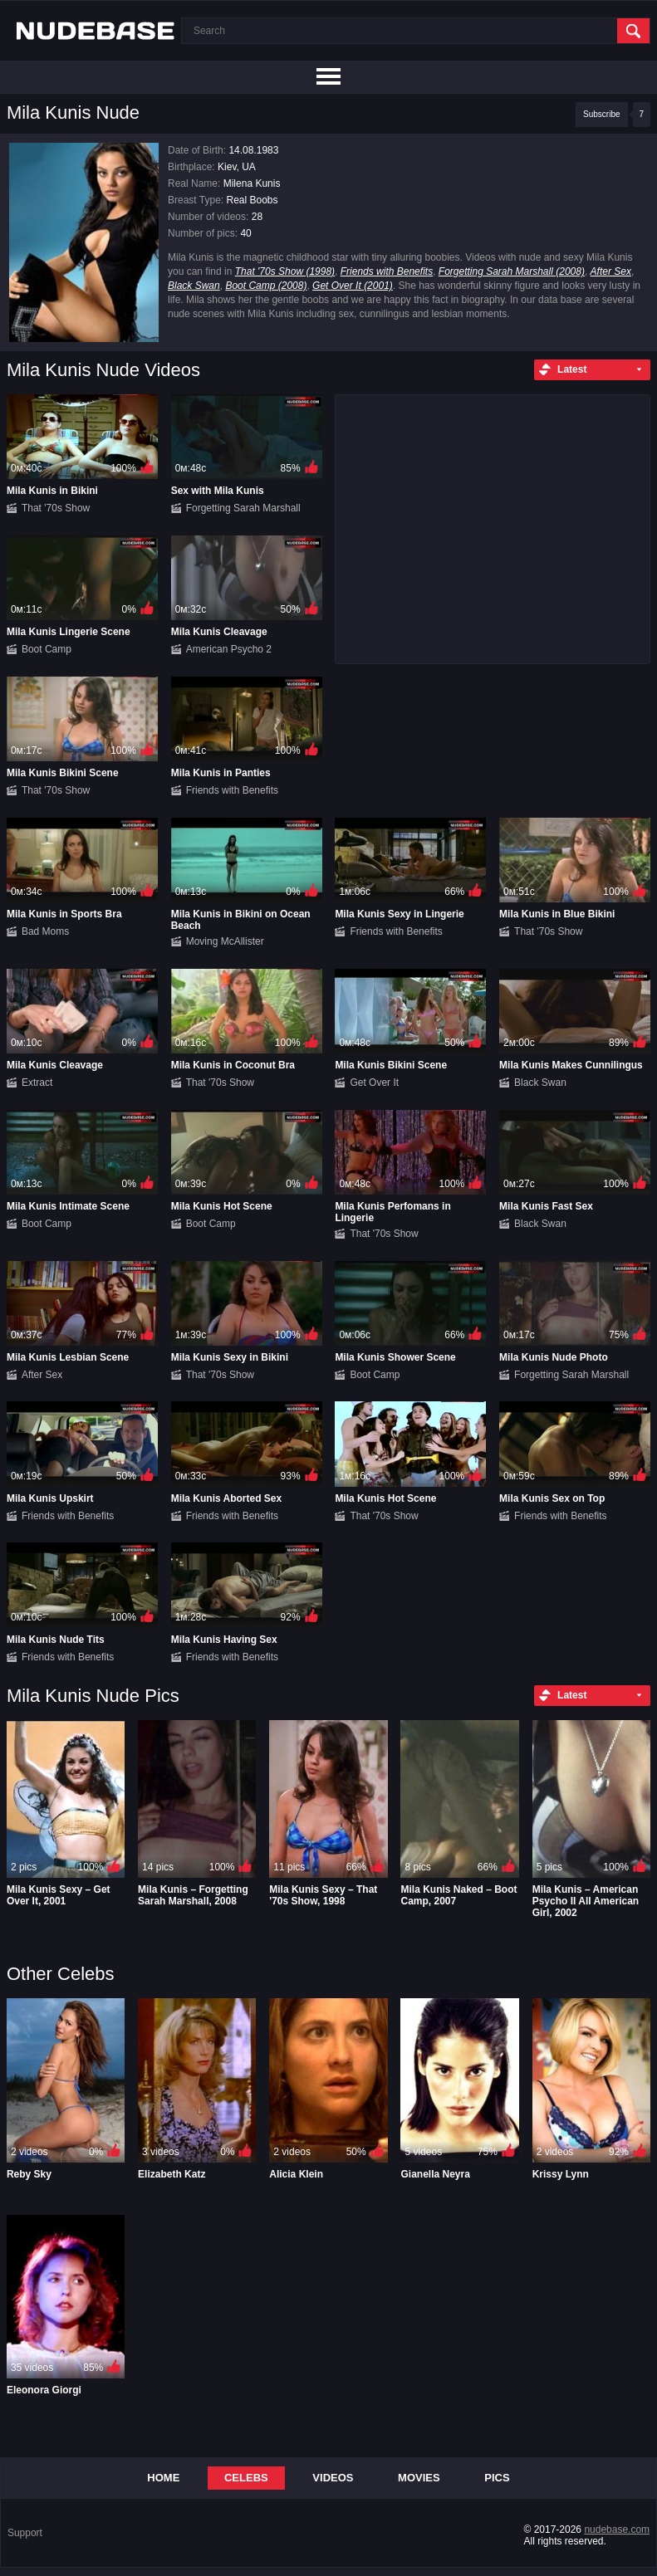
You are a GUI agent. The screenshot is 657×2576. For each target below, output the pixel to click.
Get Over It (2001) (352, 285)
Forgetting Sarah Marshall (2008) (512, 271)
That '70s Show (56, 508)
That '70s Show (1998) (285, 271)
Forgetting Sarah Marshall (243, 508)
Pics (496, 2477)
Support (24, 2533)
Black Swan (194, 285)
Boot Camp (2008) (265, 285)
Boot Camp (46, 649)
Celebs (246, 2477)
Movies (419, 2477)
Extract (37, 1082)
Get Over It (374, 1082)
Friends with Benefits (387, 271)
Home (163, 2477)
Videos (332, 2477)
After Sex (611, 271)
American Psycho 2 (229, 649)
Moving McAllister (225, 941)
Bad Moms (45, 931)
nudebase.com (617, 2529)
